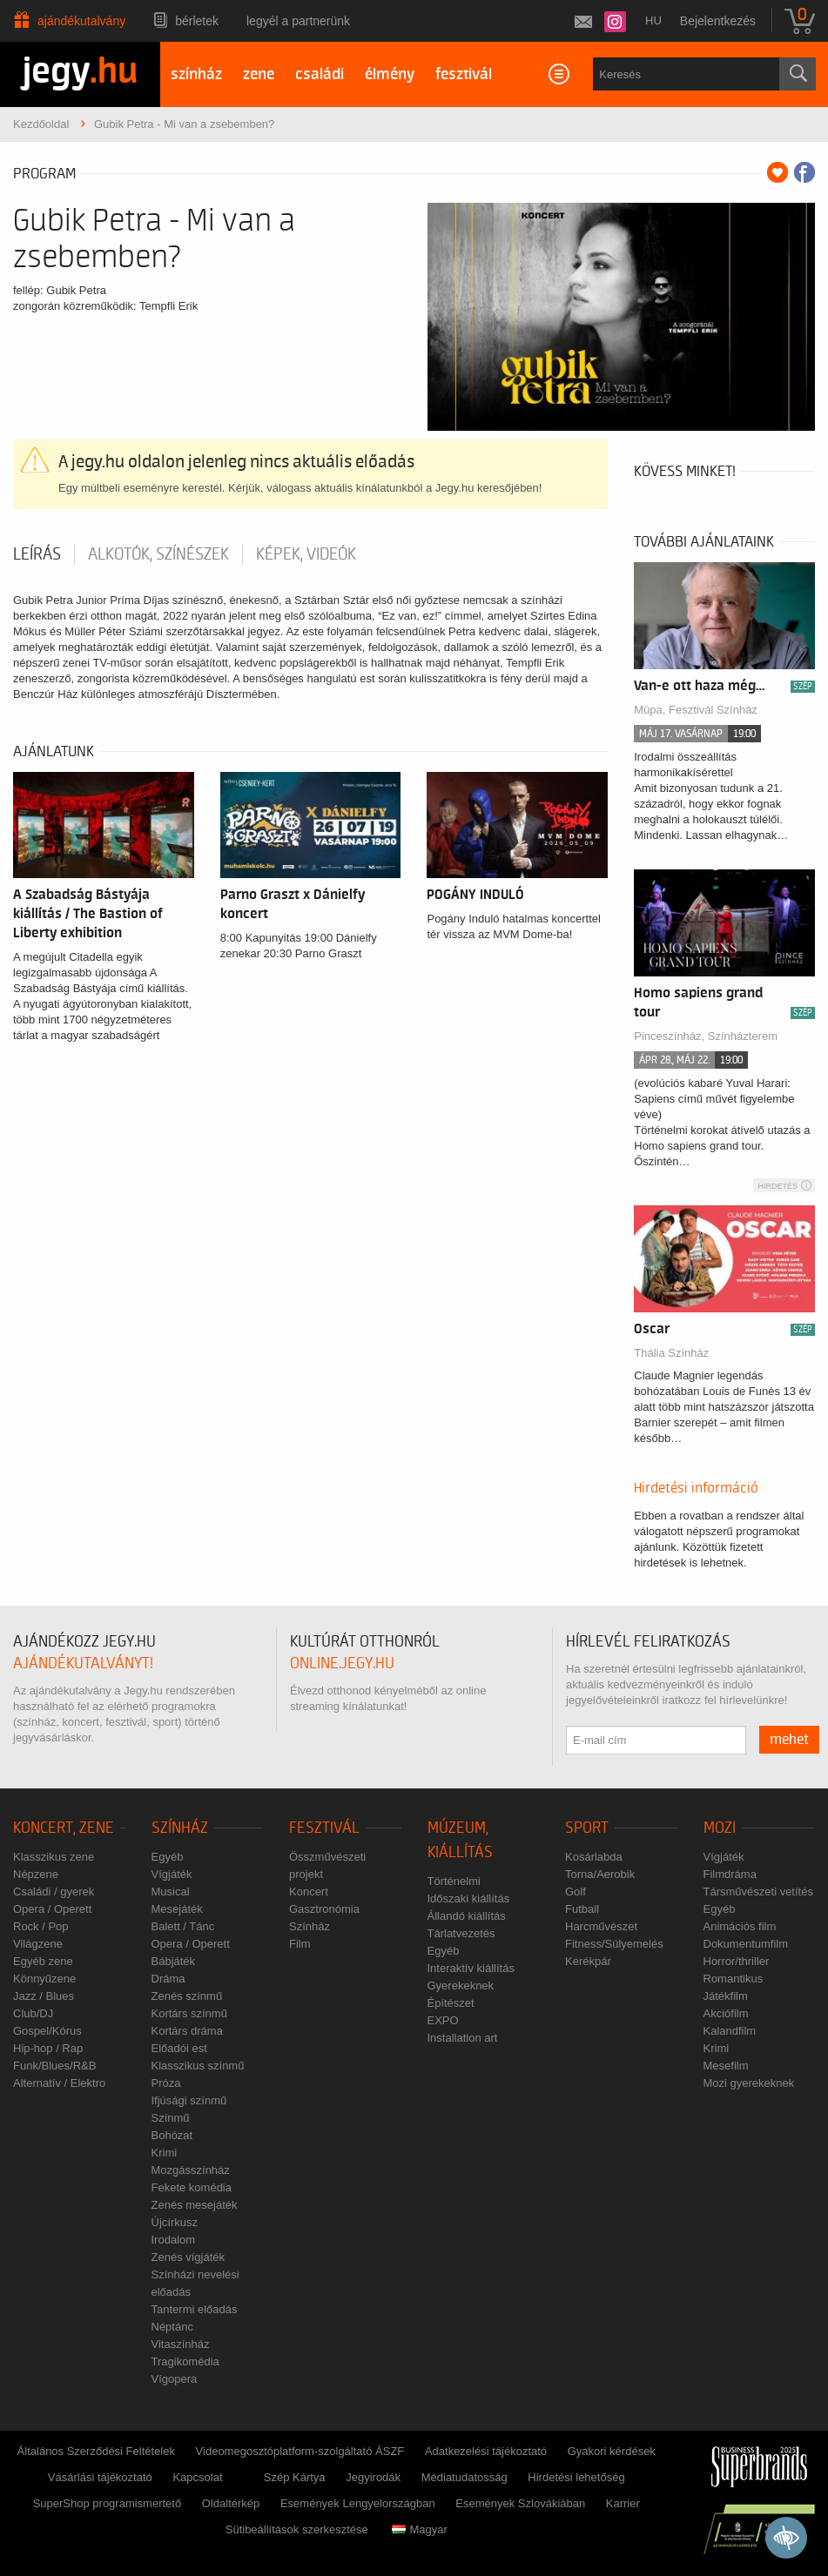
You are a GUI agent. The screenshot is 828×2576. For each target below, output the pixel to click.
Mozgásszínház (190, 2170)
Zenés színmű (187, 1995)
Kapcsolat (197, 2477)
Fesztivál (324, 1828)
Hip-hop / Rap (48, 2048)
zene (258, 74)
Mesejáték (177, 1908)
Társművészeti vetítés (758, 1891)
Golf (575, 1891)
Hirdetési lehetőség (576, 2477)
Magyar (419, 2529)
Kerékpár (588, 1961)
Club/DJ (33, 2013)
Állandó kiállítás (466, 1915)
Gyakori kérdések (612, 2451)
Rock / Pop (41, 1926)
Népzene (35, 1874)
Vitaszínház (180, 2344)
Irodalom (173, 2239)
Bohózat (172, 2135)
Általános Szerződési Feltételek (96, 2451)
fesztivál (463, 74)
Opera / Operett (52, 1908)
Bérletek (197, 21)
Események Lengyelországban (357, 2503)
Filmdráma (730, 1874)
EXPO (443, 2020)
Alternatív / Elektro (59, 2083)
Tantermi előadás (194, 2309)
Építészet (451, 2002)
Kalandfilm (730, 2030)
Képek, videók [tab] (306, 554)
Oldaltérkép (230, 2503)
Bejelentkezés (718, 21)
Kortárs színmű (189, 2013)
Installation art (462, 2037)
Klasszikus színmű (198, 2065)
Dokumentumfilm (746, 1943)
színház (196, 74)
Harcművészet (601, 1926)
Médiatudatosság (464, 2477)
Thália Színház (671, 1352)
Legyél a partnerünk (298, 21)
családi (319, 74)
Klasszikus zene (53, 1856)
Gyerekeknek (461, 1985)
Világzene (38, 1943)
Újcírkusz (174, 2222)
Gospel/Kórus (47, 2030)
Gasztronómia (324, 1908)
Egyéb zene (43, 1961)
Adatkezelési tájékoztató (486, 2451)
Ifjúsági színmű (189, 2100)
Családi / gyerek (53, 1891)
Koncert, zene (63, 1828)
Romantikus (733, 1978)
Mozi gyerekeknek (749, 2083)
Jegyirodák (373, 2477)
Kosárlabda (594, 1856)
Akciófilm (726, 2013)
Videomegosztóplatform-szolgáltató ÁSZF (300, 2451)
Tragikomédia (185, 2361)
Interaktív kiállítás (471, 1968)
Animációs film (740, 1926)
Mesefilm (726, 2065)
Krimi (164, 2152)
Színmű (170, 2117)
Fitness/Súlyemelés (614, 1943)
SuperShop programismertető (107, 2503)
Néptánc (172, 2326)
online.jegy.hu (342, 1663)
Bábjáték (173, 1961)
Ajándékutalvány (81, 21)
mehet (789, 1740)
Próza (166, 2083)
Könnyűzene (44, 1978)
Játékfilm (725, 1995)
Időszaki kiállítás (468, 1898)
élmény (389, 74)
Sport (587, 1828)
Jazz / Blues (43, 1995)
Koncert (308, 1891)
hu (653, 20)
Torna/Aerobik (600, 1874)
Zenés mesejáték (194, 2204)
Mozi (719, 1828)
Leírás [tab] (37, 554)
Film (300, 1943)
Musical (170, 1891)
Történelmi (454, 1881)
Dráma (168, 1978)
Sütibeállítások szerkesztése (297, 2529)
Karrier (623, 2503)
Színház (179, 1828)
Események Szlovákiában (520, 2503)
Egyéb (167, 1856)
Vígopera (174, 2378)
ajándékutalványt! (83, 1663)
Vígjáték (171, 1874)
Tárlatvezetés (461, 1933)
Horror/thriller (736, 1961)
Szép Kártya (295, 2477)
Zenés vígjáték (188, 2257)
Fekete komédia (191, 2187)
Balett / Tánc (183, 1926)
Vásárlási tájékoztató (100, 2477)
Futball (582, 1908)
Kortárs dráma (187, 2030)
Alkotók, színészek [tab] (158, 554)
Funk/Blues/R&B (54, 2065)
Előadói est (179, 2048)
